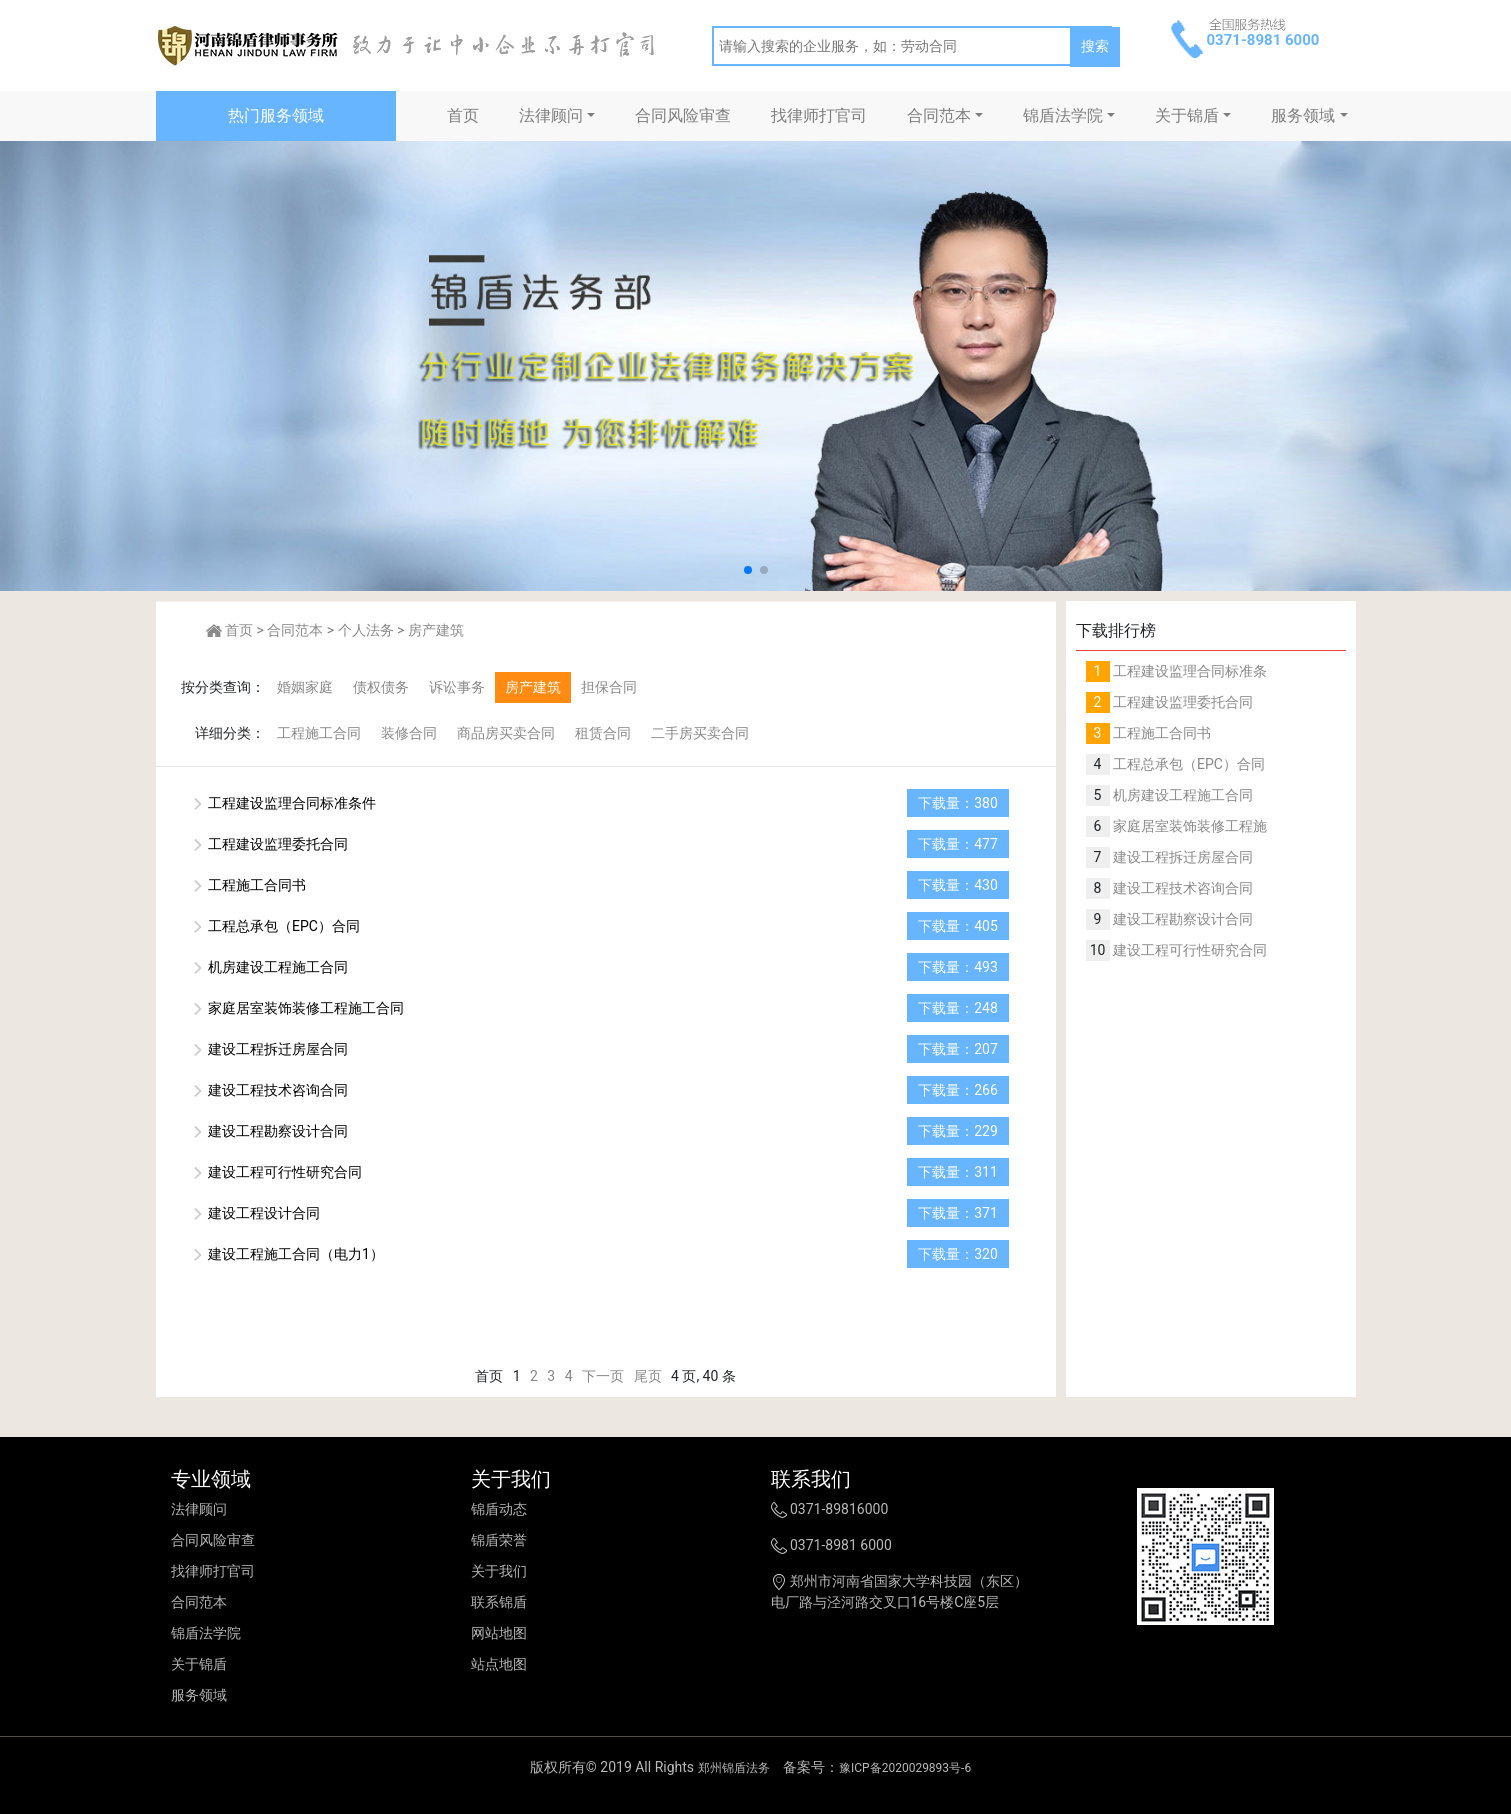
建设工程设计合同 (255, 1213)
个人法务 (366, 630)
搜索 (1095, 46)
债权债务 (381, 687)
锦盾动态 (499, 1509)
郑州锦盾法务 (734, 1768)
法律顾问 (551, 115)
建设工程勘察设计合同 (269, 1131)
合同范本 (939, 115)
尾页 (648, 1376)
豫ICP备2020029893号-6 (905, 1768)
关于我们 (499, 1571)
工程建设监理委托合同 (269, 844)
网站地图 (499, 1633)
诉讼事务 (457, 687)
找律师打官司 (819, 115)
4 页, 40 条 (703, 1376)
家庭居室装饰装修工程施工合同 (297, 1008)
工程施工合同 (319, 733)
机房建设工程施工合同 (269, 967)
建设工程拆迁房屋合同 (269, 1049)
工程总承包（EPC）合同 (275, 926)
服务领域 (1303, 115)
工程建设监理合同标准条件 (283, 803)
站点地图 (499, 1664)
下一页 (603, 1376)
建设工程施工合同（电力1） (287, 1254)
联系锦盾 (499, 1602)
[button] (748, 570)
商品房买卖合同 (506, 733)
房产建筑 (436, 630)
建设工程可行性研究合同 (276, 1172)
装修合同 (409, 733)
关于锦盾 (1187, 115)
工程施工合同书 (248, 885)
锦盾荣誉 (499, 1540)
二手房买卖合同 (700, 733)
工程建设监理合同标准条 (1188, 671)
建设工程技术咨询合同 (269, 1090)
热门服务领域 (276, 115)
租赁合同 (603, 733)
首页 (463, 115)
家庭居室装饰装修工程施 (1188, 826)
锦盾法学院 (1063, 115)
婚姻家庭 (305, 687)
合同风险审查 (683, 115)
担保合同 (609, 687)
